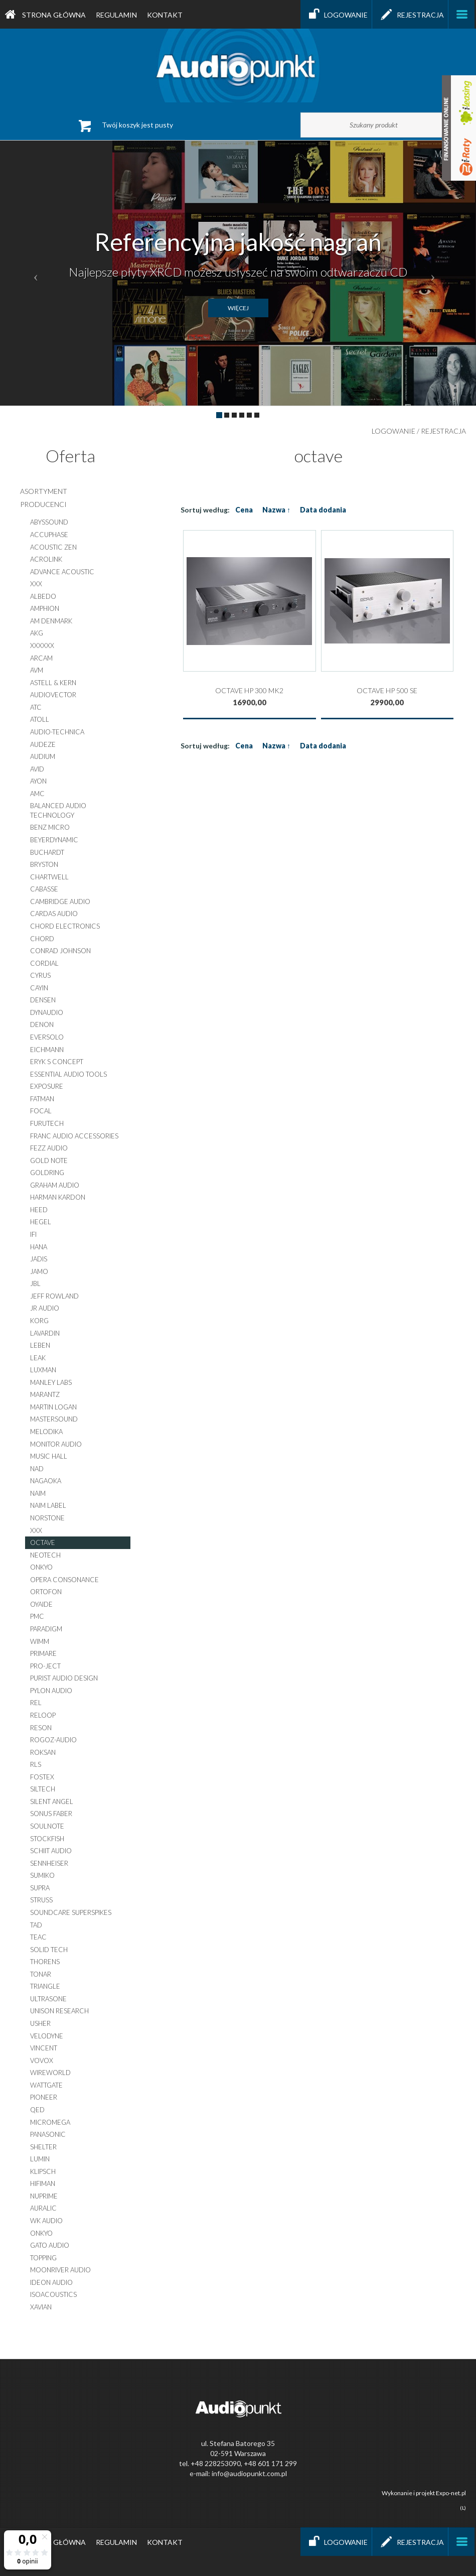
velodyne (46, 2036)
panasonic (48, 2134)
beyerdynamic (54, 840)
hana (38, 1247)
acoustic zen (53, 547)
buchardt (47, 852)
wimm (39, 1641)
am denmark (51, 621)
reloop (43, 1715)
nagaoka (45, 1481)
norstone (47, 1518)
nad (37, 1469)
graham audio (54, 1185)
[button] (35, 273)
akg (36, 633)
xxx (36, 584)
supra (40, 1888)
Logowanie (336, 14)
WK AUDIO (46, 2221)
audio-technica (57, 732)
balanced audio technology (58, 810)
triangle (45, 1986)
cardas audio (54, 914)
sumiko (42, 1875)
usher (40, 2023)
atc (36, 707)
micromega (50, 2122)
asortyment (43, 491)
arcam (41, 658)
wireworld (50, 2073)
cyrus (40, 975)
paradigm (46, 1629)
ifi (33, 1234)
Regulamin (116, 15)
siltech (42, 1789)
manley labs (51, 1382)
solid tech (49, 1950)
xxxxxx (42, 645)
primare (43, 1653)
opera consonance (64, 1580)
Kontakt (165, 15)
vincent (43, 2048)
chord (42, 939)
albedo (43, 596)
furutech (47, 1123)
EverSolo (47, 1037)
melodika (46, 1432)
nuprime (44, 2196)
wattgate (46, 2085)
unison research (59, 2011)
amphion (44, 608)
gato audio (49, 2245)
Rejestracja (410, 14)
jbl (35, 1283)
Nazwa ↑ (276, 509)
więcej (238, 308)
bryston (44, 864)
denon (42, 1024)
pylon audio (51, 1691)
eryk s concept (56, 1062)
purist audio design (64, 1678)
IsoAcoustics (53, 2294)
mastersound (54, 1419)
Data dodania (323, 509)
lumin (40, 2159)
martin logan (53, 1407)
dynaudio (46, 1012)
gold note (49, 1160)
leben (40, 1345)
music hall (48, 1456)
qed (37, 2110)
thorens (45, 1962)
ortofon (46, 1592)
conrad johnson (60, 951)
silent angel (51, 1801)
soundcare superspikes (70, 1912)
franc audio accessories (74, 1136)
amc (37, 794)
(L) (463, 2508)
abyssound (49, 522)
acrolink (46, 559)
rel (36, 1703)
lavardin (45, 1333)
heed (39, 1210)
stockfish (47, 1839)
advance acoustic (62, 572)
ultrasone (48, 1999)
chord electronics (65, 926)
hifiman (42, 2183)
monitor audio (56, 1444)
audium (42, 756)
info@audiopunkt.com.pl (249, 2473)
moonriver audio (60, 2270)
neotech (45, 1555)
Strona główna (45, 14)
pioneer (43, 2097)
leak (38, 1358)
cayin (39, 988)
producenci (43, 504)
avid (37, 769)
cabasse (44, 889)
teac (38, 1937)
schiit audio (51, 1851)
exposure (46, 1086)
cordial (44, 963)
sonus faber (51, 1814)
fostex (42, 1777)
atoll (39, 719)
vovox (41, 2060)
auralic (43, 2208)
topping (43, 2258)
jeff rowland (54, 1296)
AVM (36, 670)
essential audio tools (68, 1074)
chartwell (49, 877)
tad (36, 1925)
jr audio (44, 1308)
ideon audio (51, 2282)
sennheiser (49, 1863)
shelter (43, 2147)
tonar (40, 1974)
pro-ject (45, 1666)
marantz (45, 1394)
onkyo (41, 1567)
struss (41, 1900)
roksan (43, 1752)
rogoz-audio (53, 1740)
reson (41, 1728)
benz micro (50, 827)
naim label (48, 1505)
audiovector (53, 695)
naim (38, 1493)
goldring (47, 1173)
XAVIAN (41, 2307)
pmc (37, 1616)
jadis (38, 1259)
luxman (43, 1370)
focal (41, 1111)
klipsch (43, 2171)
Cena (244, 509)
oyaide (41, 1604)
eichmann (47, 1050)
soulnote (47, 1826)
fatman (42, 1099)
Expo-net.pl (451, 2493)
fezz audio (49, 1148)
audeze (43, 744)
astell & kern (53, 683)
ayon (38, 781)
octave (42, 1542)
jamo (39, 1271)
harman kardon (57, 1197)
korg (39, 1321)
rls (35, 1764)
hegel (40, 1222)
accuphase (49, 535)
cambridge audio (60, 901)
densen (43, 1000)
